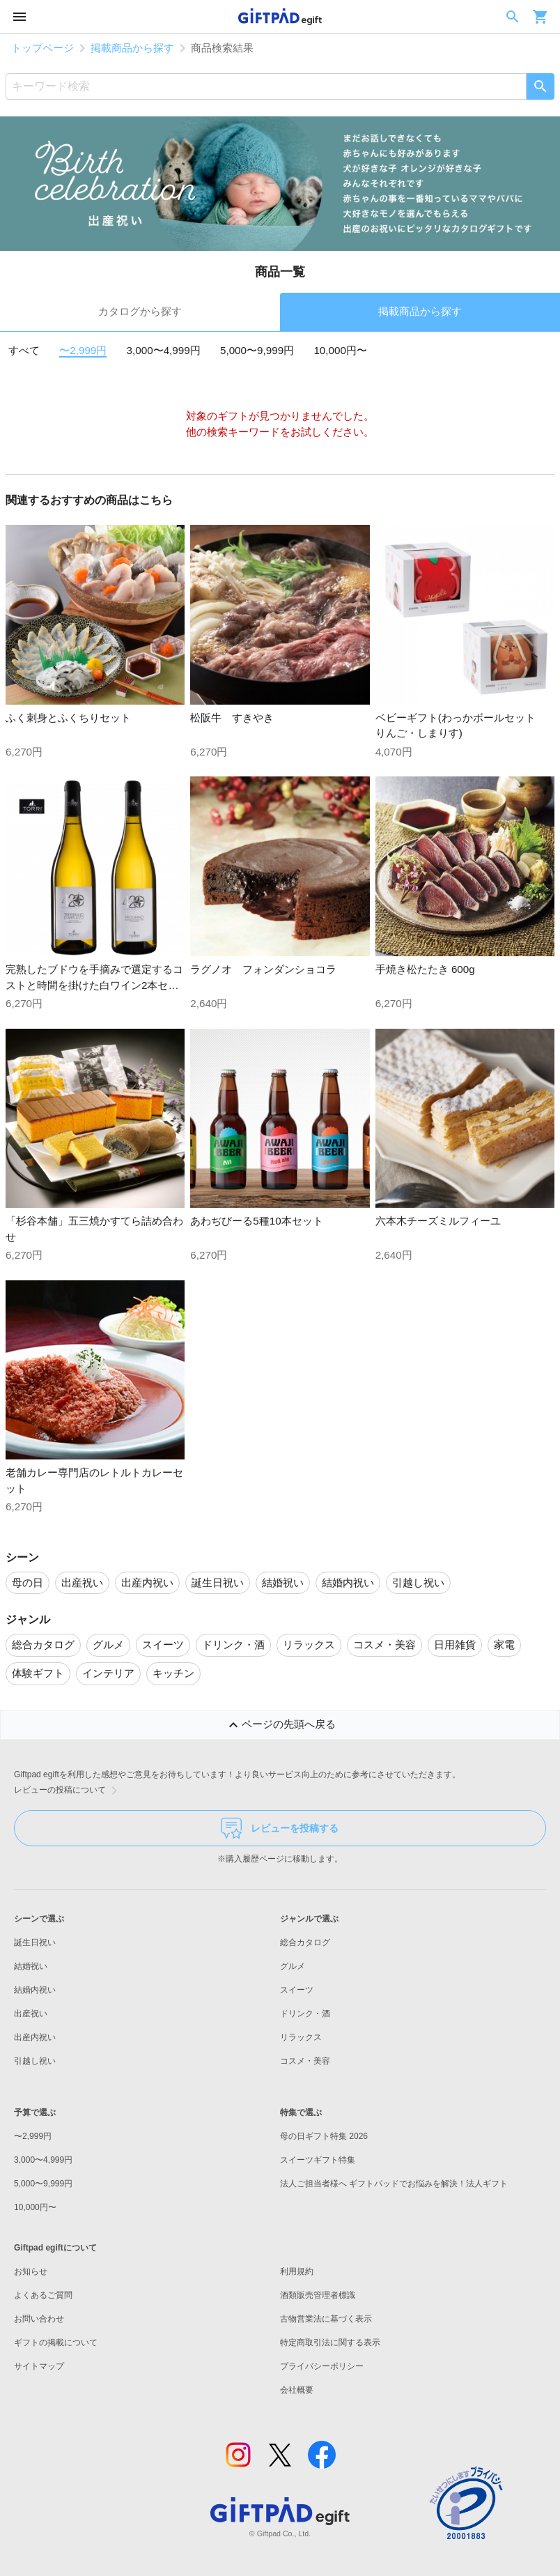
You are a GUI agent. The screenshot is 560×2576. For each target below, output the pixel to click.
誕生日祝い (35, 1942)
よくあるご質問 (43, 2295)
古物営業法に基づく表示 (326, 2319)
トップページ (42, 48)
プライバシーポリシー (322, 2366)
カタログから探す (140, 311)
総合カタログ (305, 1942)
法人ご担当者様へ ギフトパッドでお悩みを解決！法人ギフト (394, 2183)
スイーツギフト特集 (317, 2160)
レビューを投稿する (280, 1828)
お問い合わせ (39, 2319)
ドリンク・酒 (305, 2013)
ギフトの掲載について (56, 2342)
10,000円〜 (340, 350)
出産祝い (30, 2013)
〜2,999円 (83, 350)
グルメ (292, 1966)
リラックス (301, 2037)
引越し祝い (35, 2061)
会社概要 (296, 2390)
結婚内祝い (35, 1990)
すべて (24, 350)
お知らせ (30, 2271)
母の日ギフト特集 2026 (324, 2136)
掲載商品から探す (132, 48)
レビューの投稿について (68, 1790)
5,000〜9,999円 (257, 350)
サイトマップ (39, 2366)
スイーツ (296, 1990)
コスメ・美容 (305, 2061)
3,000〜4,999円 (164, 350)
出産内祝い (35, 2037)
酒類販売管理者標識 (317, 2295)
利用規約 (296, 2271)
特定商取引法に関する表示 (330, 2342)
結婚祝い (30, 1966)
